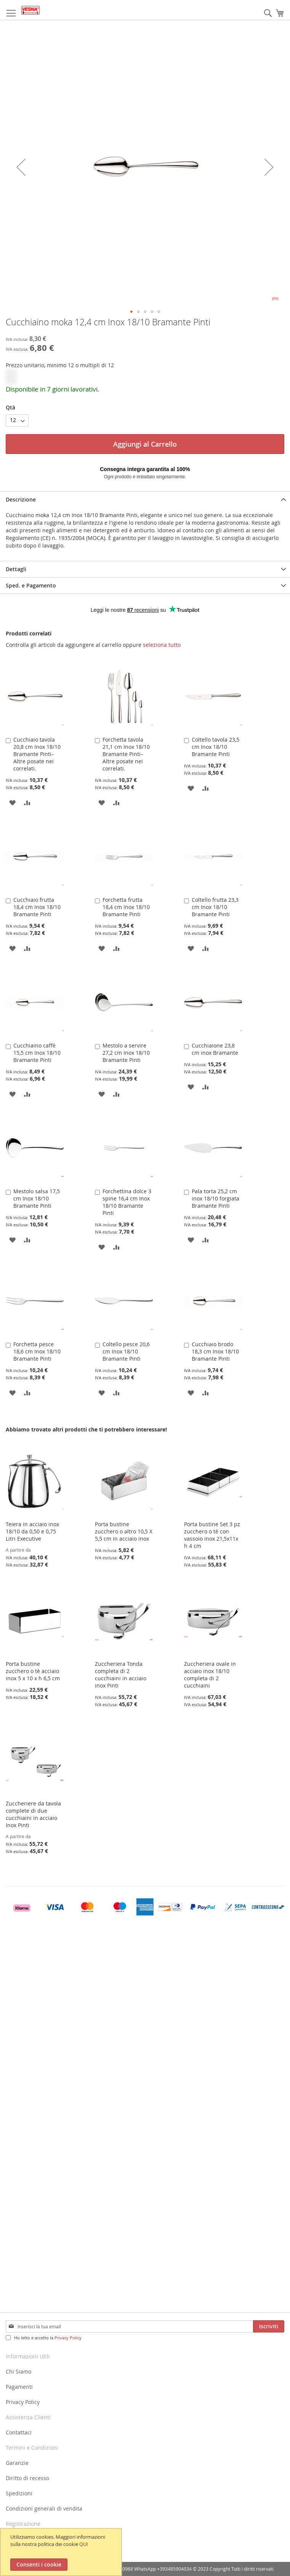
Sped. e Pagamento (31, 585)
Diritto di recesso (27, 2478)
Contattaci (19, 2432)
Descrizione (21, 499)
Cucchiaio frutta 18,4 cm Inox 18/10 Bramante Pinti (37, 907)
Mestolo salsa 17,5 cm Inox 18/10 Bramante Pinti (36, 1198)
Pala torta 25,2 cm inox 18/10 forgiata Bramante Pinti (215, 1198)
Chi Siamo (18, 2371)
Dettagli (16, 569)
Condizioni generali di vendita (44, 2508)
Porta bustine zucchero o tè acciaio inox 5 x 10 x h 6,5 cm (33, 1671)
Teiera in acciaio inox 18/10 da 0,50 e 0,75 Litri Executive (32, 1531)
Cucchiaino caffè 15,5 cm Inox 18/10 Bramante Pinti (37, 1053)
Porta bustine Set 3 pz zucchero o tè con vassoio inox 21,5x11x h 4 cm (212, 1534)
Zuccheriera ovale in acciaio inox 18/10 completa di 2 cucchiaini (210, 1674)
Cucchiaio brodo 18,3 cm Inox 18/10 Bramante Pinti (215, 1351)
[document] (62, 2552)
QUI (83, 2544)
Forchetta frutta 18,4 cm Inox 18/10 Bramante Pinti (126, 907)
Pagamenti (19, 2386)
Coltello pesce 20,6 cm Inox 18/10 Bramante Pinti (126, 1351)
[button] (131, 311)
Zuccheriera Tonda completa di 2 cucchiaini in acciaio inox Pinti (120, 1674)
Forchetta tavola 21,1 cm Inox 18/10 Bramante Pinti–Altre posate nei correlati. (126, 754)
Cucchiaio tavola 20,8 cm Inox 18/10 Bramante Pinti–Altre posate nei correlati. (37, 754)
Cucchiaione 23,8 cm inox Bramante (215, 1049)
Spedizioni (19, 2493)
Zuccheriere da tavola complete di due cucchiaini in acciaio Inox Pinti (33, 1814)
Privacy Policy (68, 2337)
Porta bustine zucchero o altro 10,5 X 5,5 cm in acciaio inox (123, 1531)
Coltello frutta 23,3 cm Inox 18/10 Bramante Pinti (215, 907)
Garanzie (17, 2462)
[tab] (145, 499)
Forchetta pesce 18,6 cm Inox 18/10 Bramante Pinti (37, 1351)
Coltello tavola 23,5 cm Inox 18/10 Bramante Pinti (215, 747)
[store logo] (30, 10)
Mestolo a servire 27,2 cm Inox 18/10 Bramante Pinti (126, 1053)
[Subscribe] (268, 2326)
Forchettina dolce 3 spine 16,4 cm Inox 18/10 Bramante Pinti (127, 1202)
